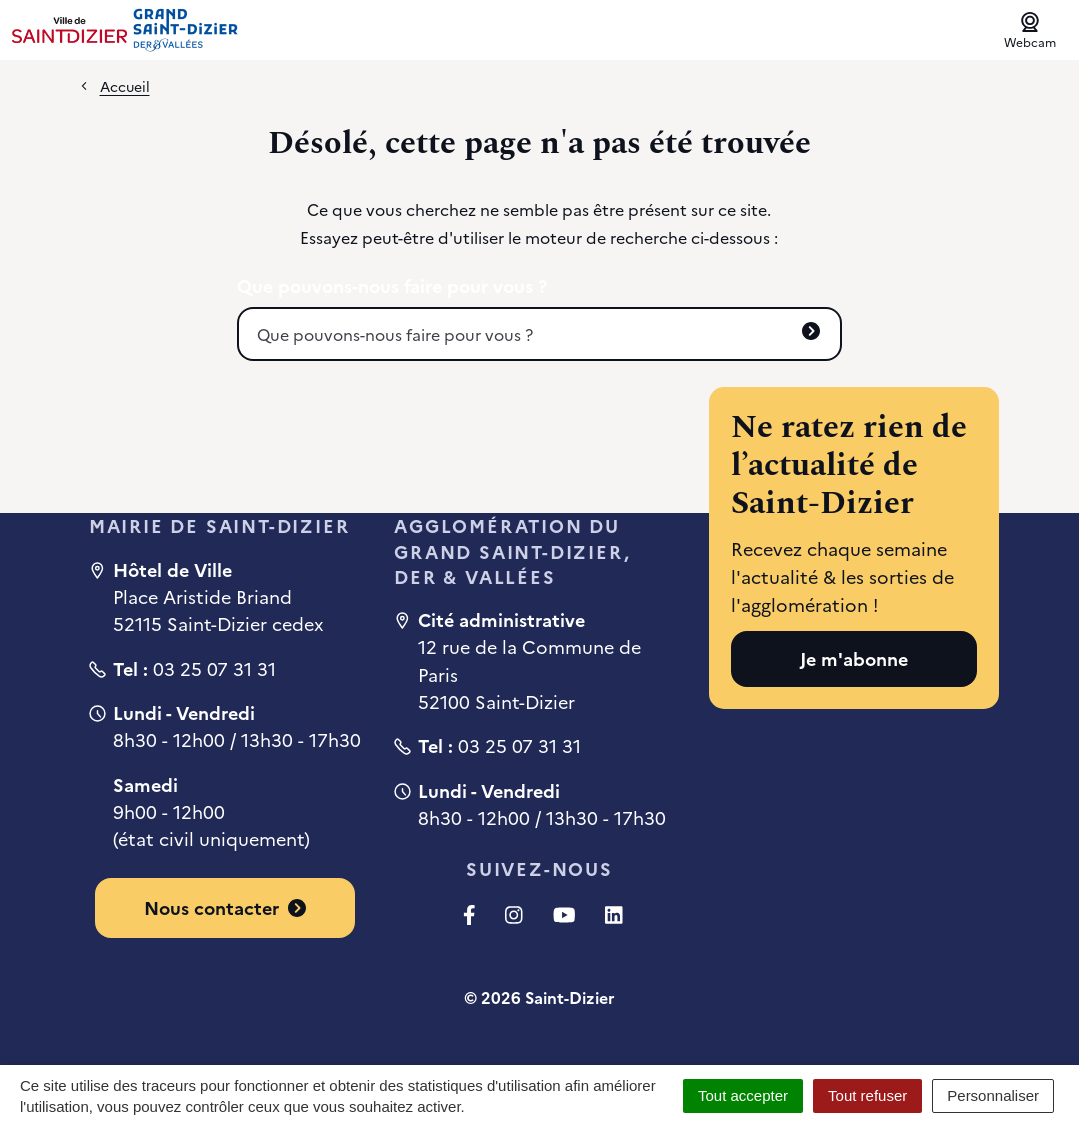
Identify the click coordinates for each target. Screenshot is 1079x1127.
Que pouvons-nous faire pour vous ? (392, 286)
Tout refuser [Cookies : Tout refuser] (867, 1095)
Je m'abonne (854, 658)
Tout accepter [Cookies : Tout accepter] (743, 1095)
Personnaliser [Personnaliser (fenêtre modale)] (993, 1095)
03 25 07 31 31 (214, 668)
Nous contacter (225, 907)
